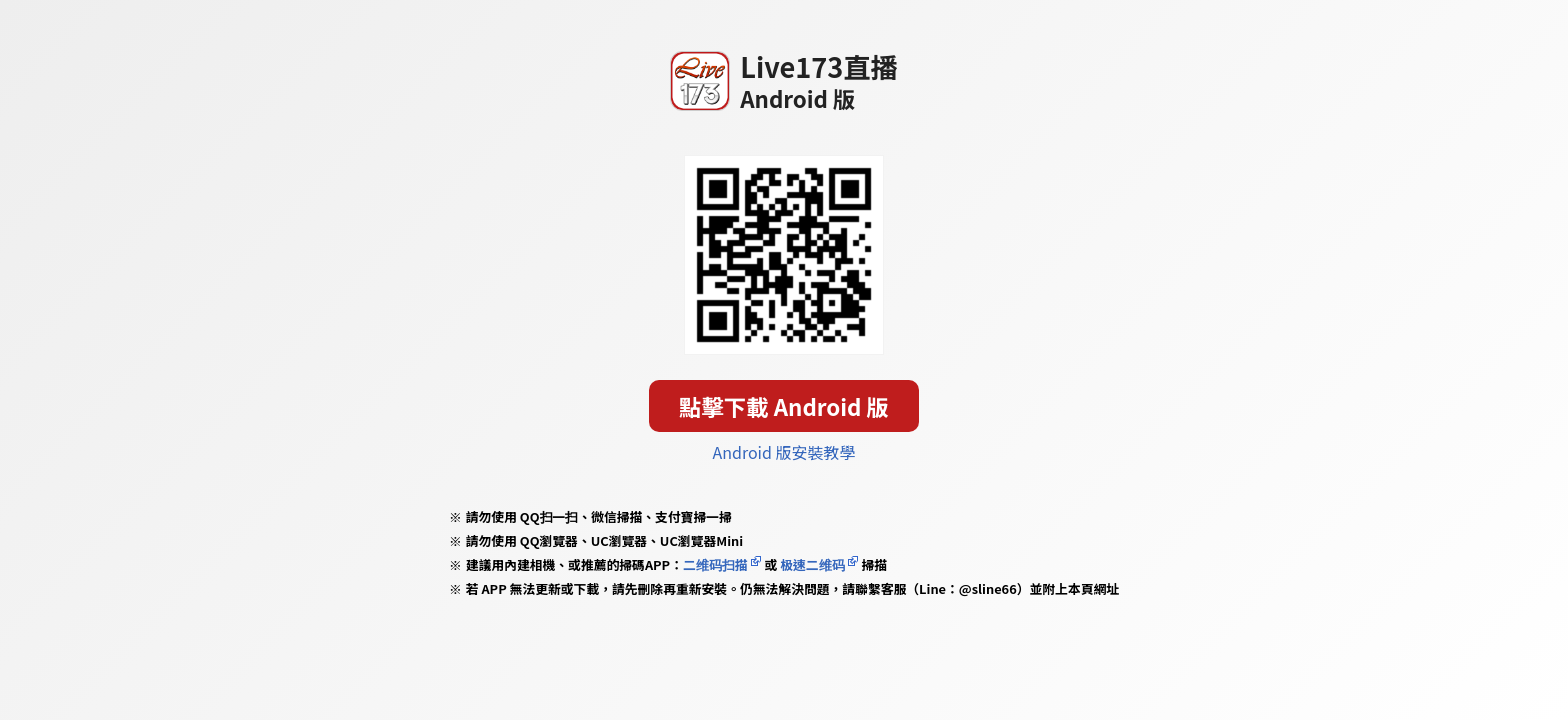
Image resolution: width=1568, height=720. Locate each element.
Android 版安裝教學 (784, 452)
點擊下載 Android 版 (784, 406)
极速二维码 (812, 564)
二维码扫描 (715, 564)
